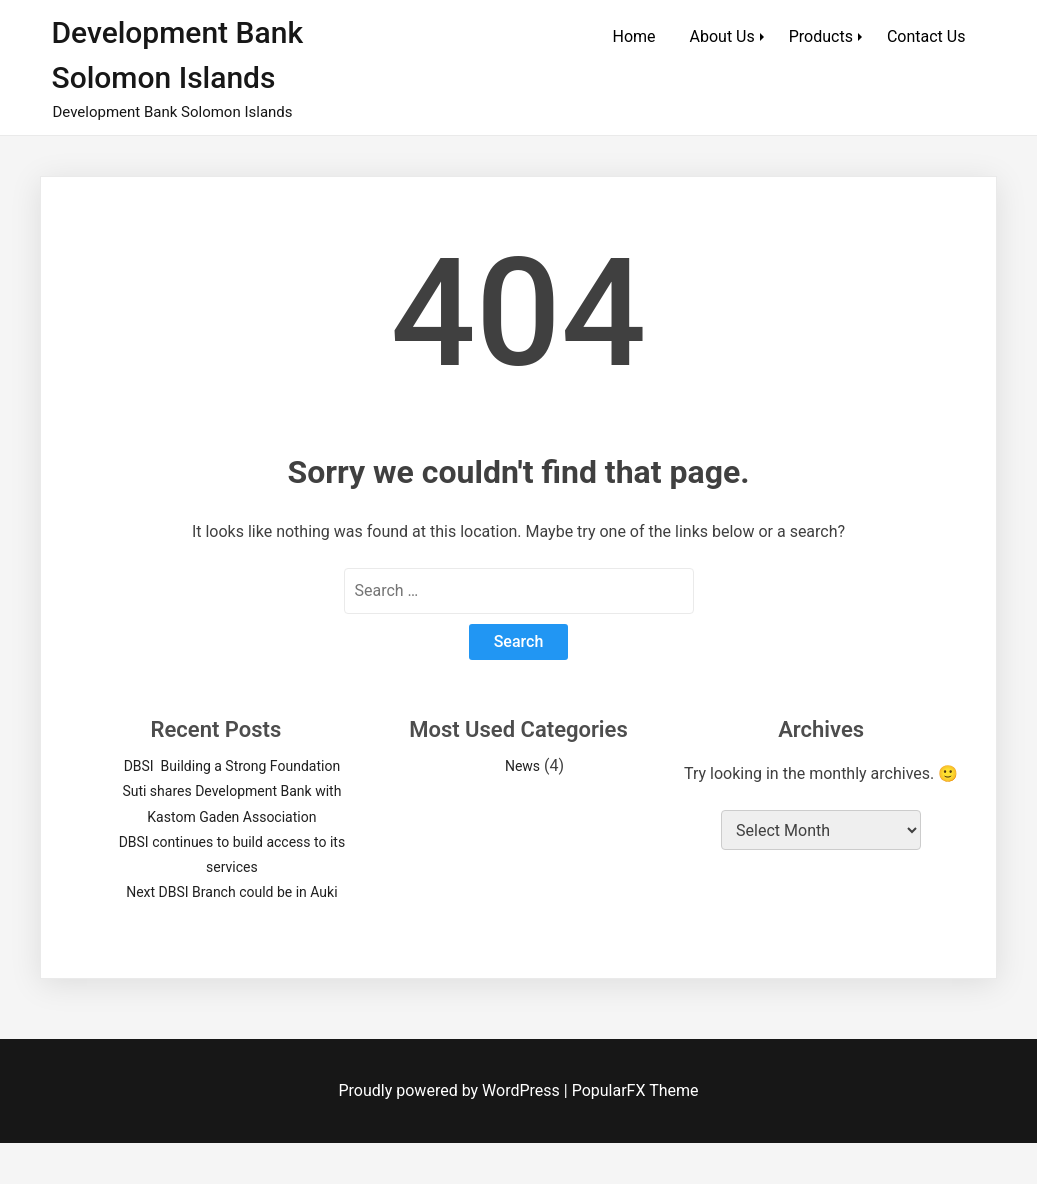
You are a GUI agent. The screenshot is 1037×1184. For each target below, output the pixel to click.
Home (634, 36)
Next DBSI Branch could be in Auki (231, 892)
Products (821, 36)
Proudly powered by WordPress (451, 1090)
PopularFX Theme (635, 1090)
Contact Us (926, 36)
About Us (722, 36)
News (522, 766)
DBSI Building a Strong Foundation (232, 766)
